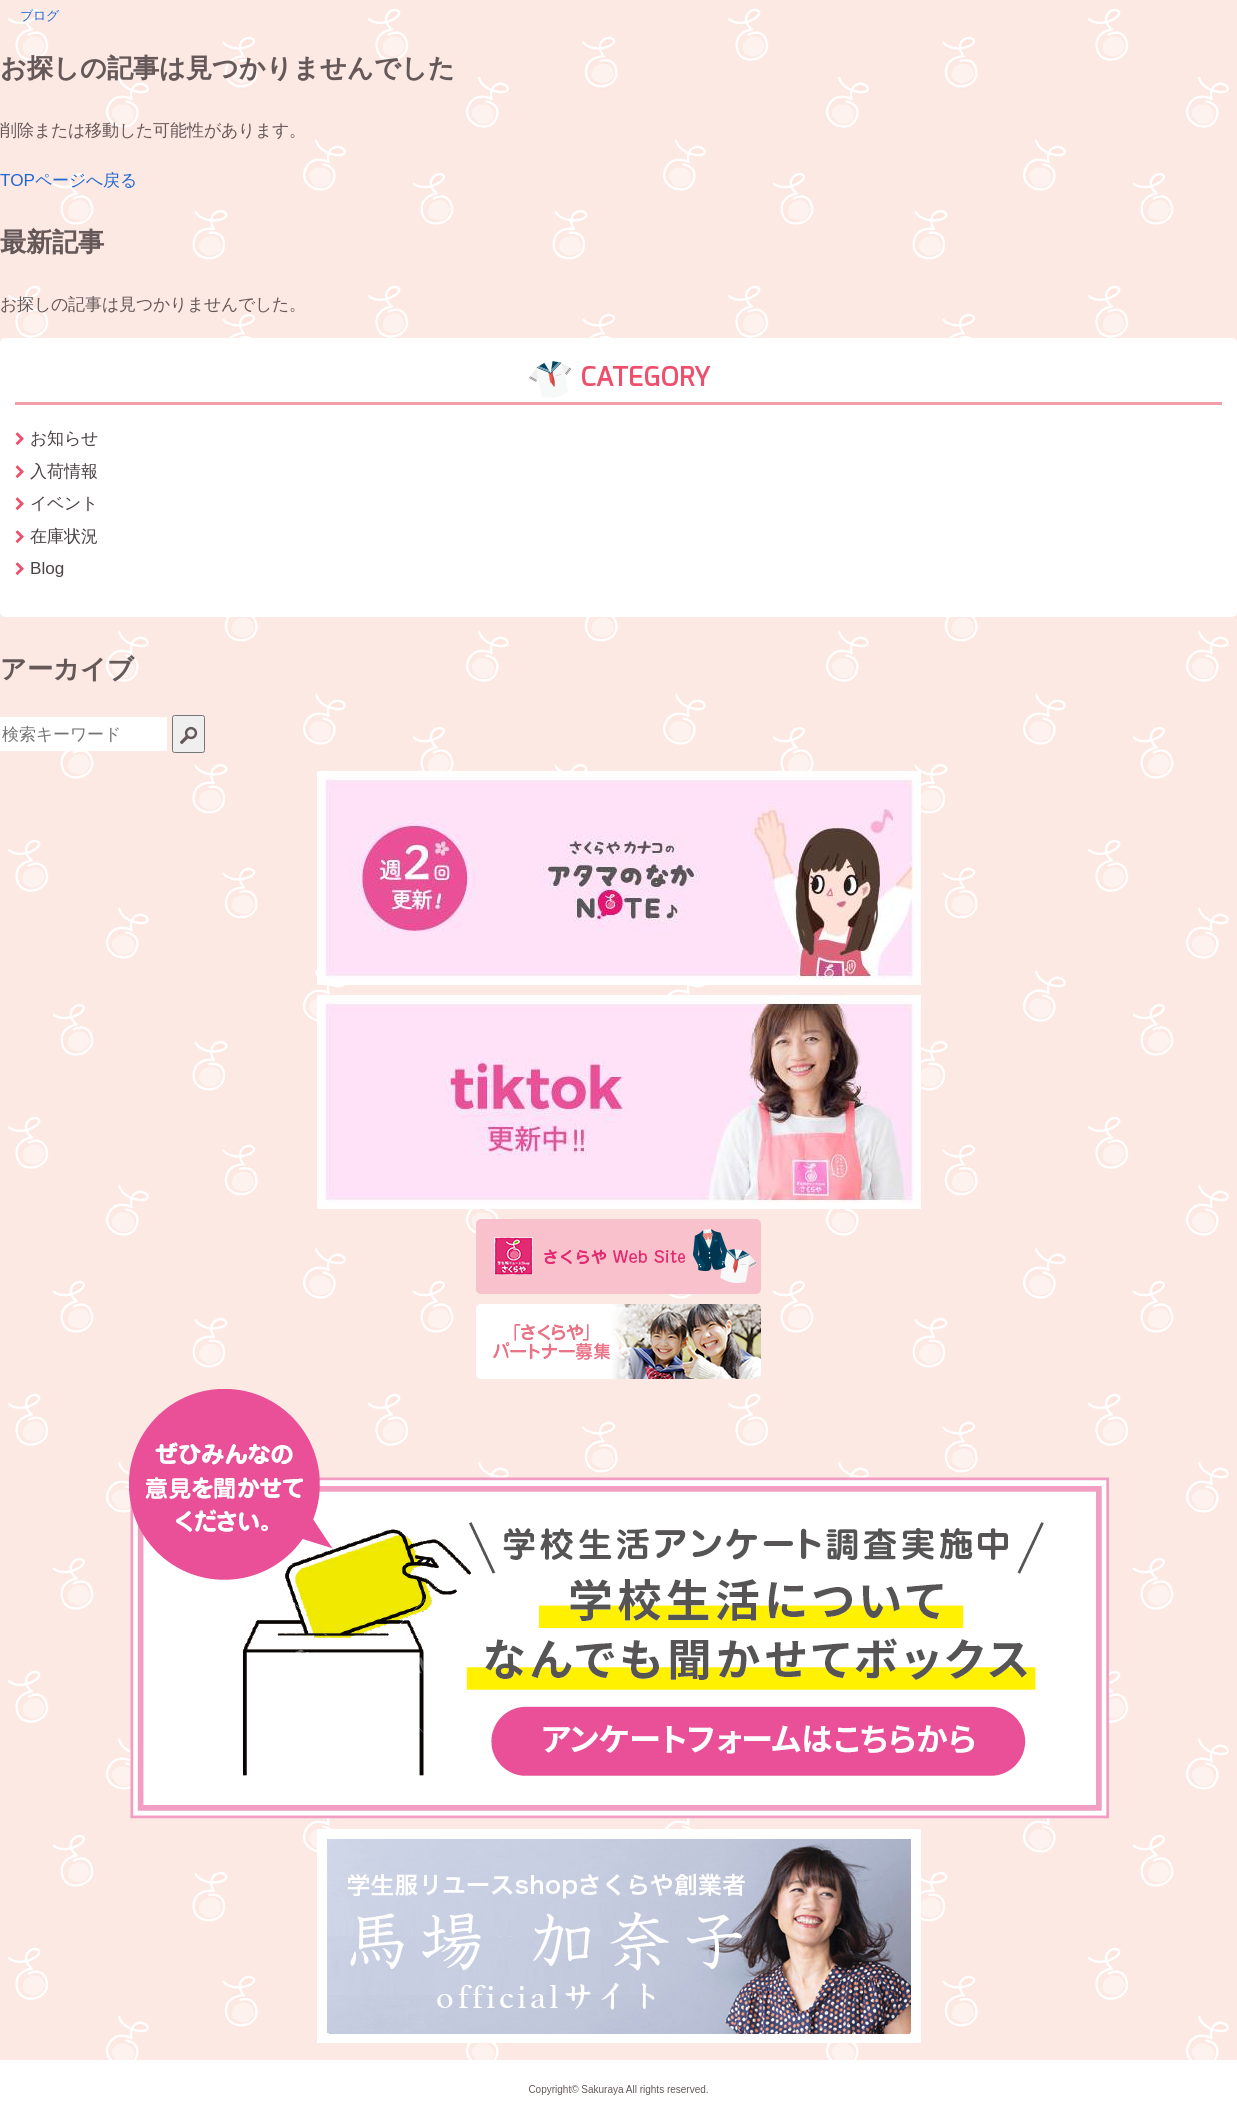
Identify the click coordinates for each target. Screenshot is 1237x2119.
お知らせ (64, 438)
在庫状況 (64, 536)
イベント (64, 503)
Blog (47, 568)
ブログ (39, 15)
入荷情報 (64, 471)
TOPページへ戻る (68, 180)
